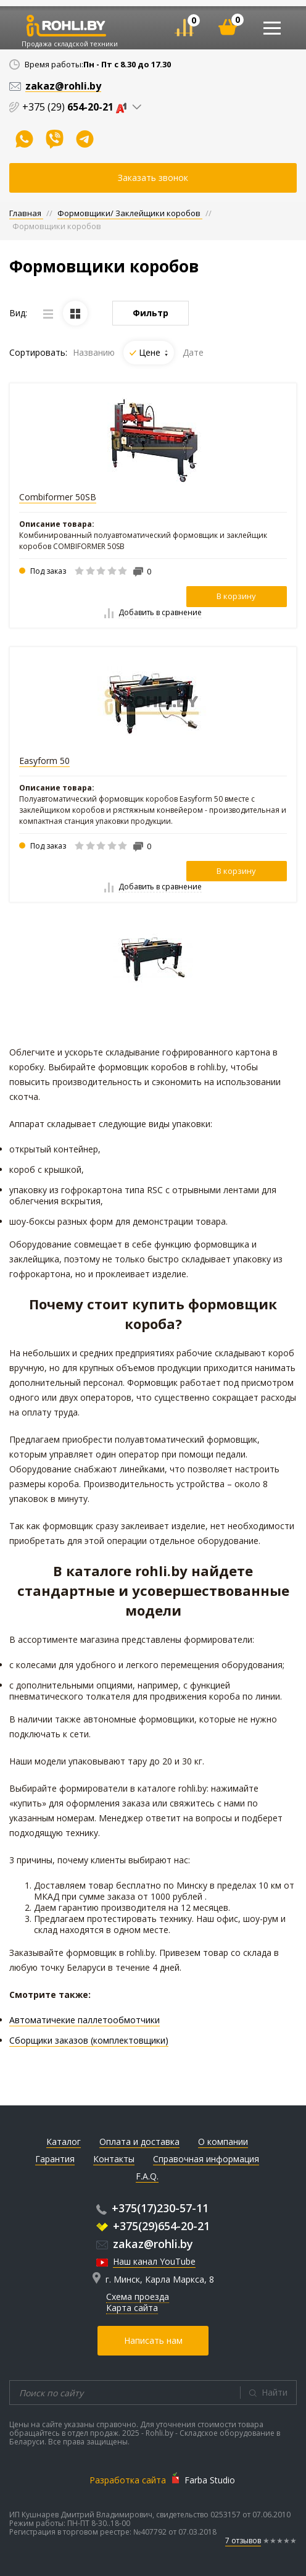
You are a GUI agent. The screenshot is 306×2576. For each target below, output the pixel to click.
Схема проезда (137, 2296)
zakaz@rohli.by (144, 2243)
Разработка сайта (127, 2480)
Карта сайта (132, 2308)
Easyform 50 (44, 760)
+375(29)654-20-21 (153, 2225)
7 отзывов (243, 2540)
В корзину (236, 596)
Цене (153, 352)
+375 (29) (77, 107)
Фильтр (150, 313)
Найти (274, 2392)
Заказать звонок (153, 177)
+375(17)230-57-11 (152, 2208)
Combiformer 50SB (57, 497)
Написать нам (153, 2340)
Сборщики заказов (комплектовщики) (88, 2040)
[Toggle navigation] (272, 28)
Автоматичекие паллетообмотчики (84, 2020)
